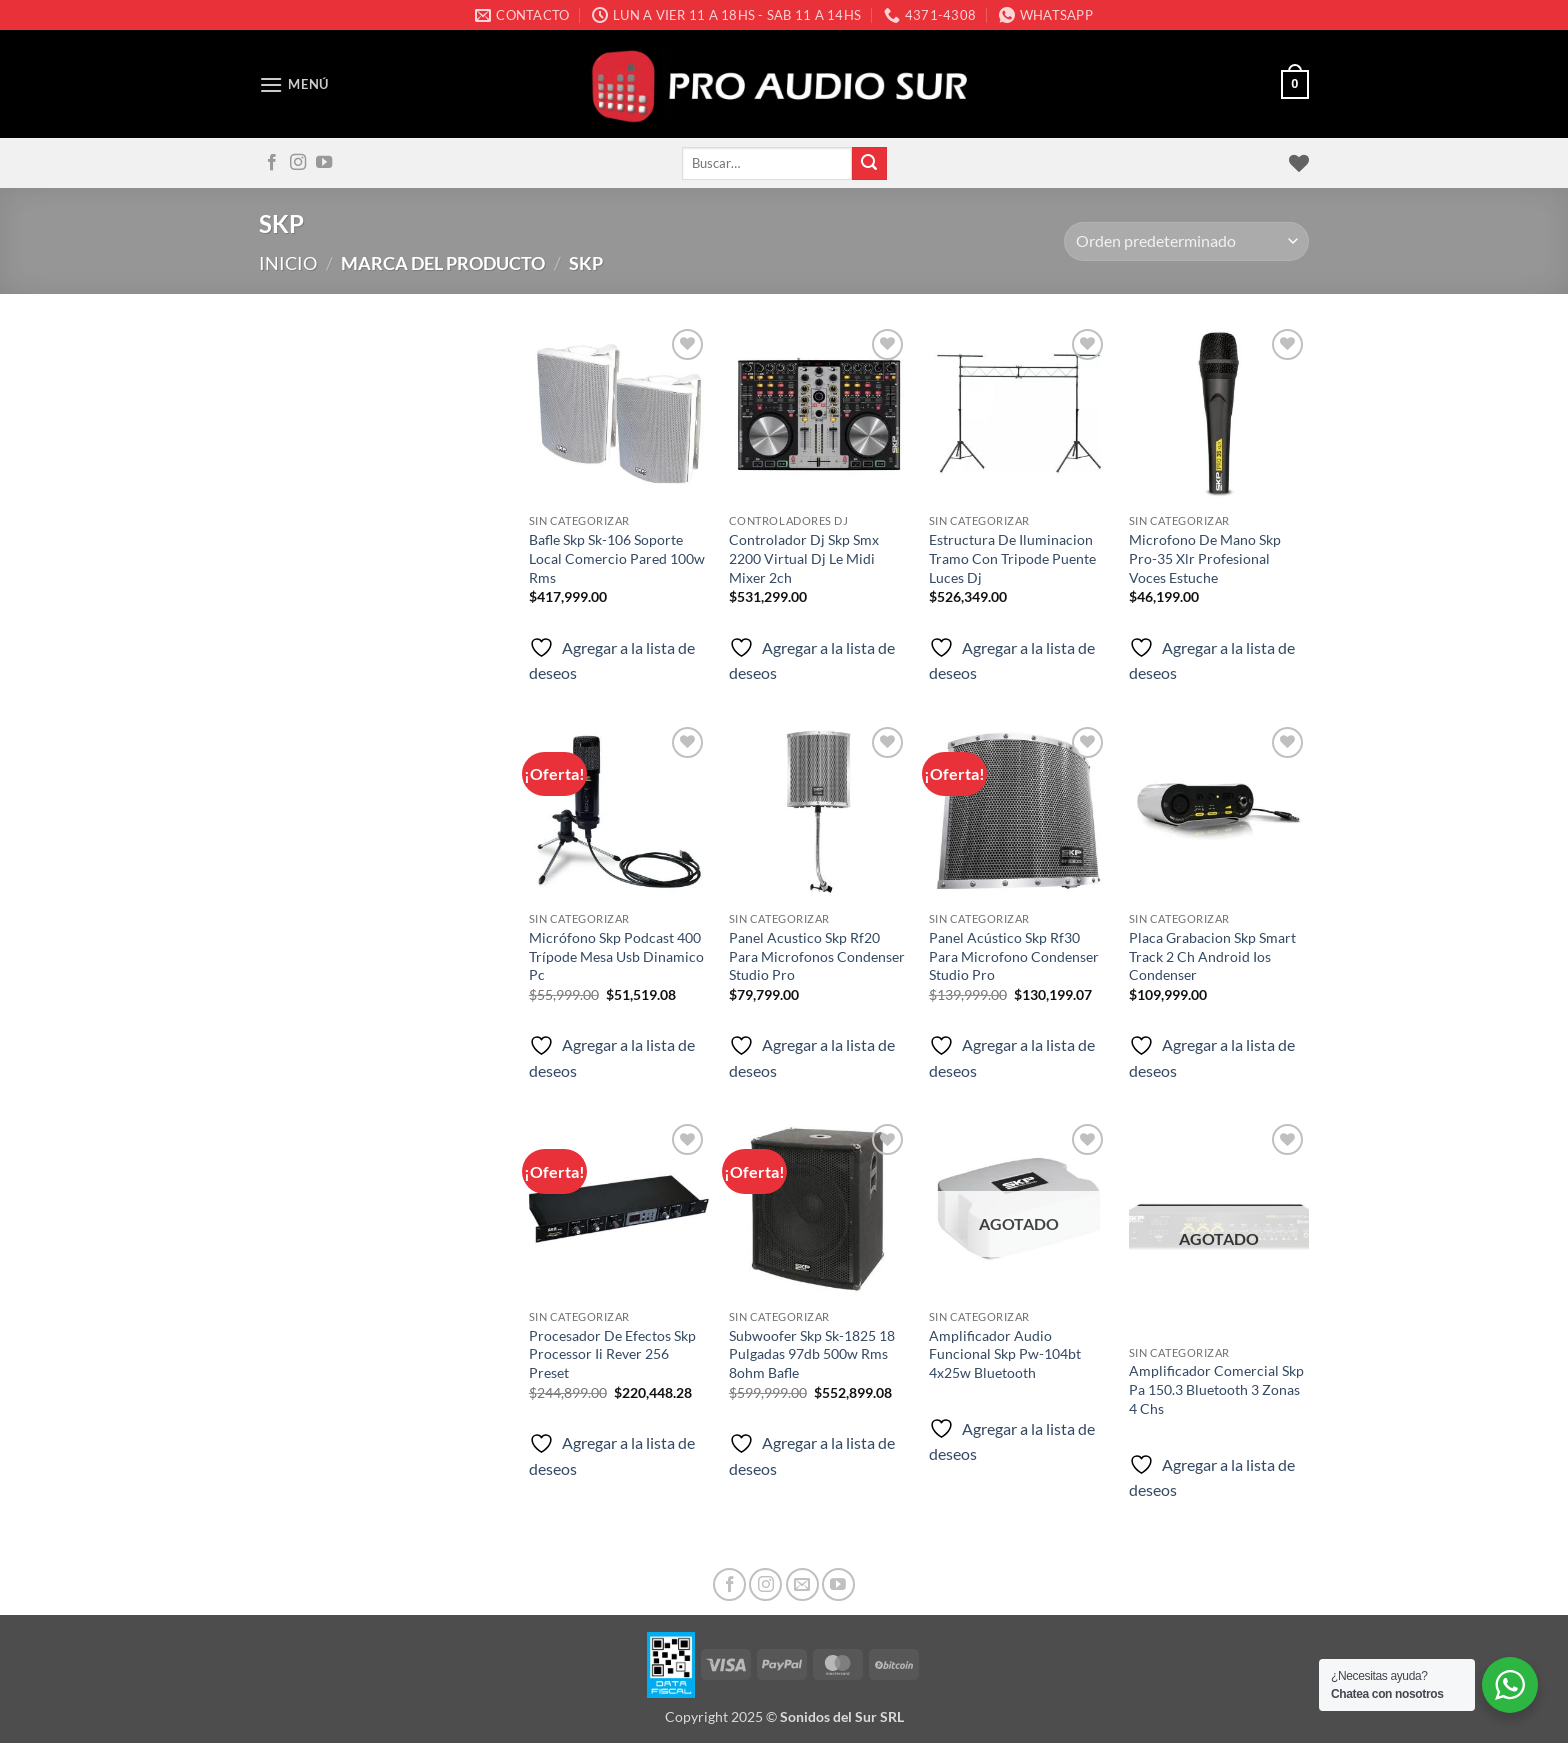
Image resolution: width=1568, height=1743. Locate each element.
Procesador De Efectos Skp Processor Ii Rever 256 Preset (612, 1354)
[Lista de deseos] (1299, 163)
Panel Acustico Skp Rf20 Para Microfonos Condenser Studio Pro (817, 956)
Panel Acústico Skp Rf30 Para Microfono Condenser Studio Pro (1014, 956)
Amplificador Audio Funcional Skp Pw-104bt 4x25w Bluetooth (1005, 1354)
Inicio (288, 263)
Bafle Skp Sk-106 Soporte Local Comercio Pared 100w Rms (617, 558)
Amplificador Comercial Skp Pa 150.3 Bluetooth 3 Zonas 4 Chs (1216, 1389)
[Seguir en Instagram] (298, 163)
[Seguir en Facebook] (272, 163)
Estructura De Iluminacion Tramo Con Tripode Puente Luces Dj (1012, 558)
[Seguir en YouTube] (324, 163)
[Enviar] (869, 164)
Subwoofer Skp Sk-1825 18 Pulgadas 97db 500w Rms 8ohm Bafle (812, 1354)
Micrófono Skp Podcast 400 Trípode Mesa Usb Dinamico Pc (616, 956)
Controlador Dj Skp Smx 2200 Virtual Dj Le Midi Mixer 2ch (804, 558)
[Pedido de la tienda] (1186, 241)
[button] (294, 84)
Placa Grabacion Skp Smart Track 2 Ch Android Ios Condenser (1212, 956)
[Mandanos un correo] (802, 1584)
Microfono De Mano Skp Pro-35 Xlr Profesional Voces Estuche (1205, 558)
